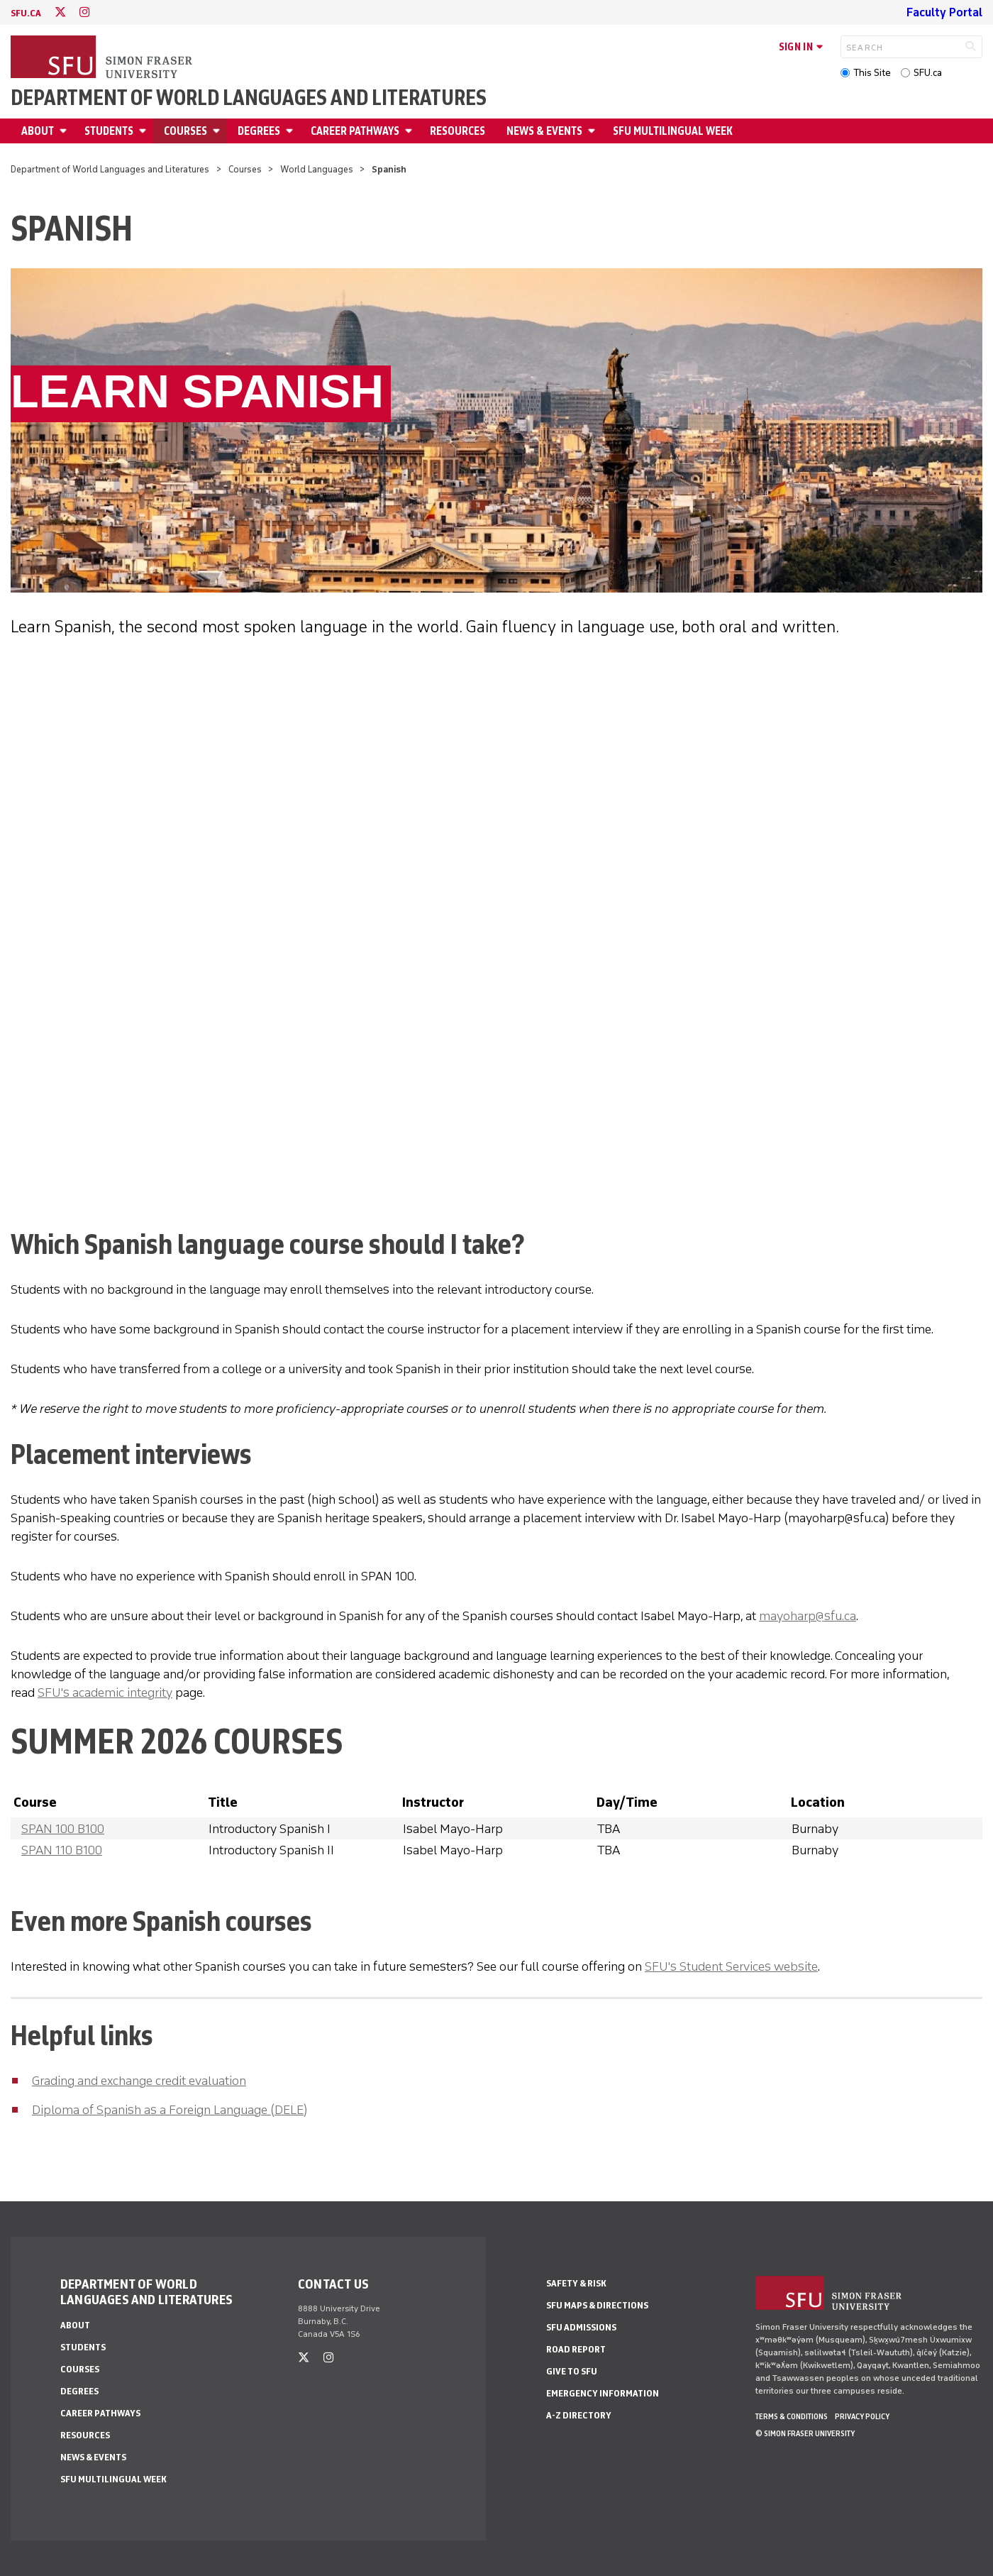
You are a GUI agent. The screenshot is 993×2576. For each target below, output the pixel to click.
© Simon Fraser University (805, 2433)
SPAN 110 (61, 1850)
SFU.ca (928, 73)
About (37, 131)
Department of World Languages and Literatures (249, 98)
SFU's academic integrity (105, 1692)
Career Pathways (355, 131)
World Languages (316, 169)
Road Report (576, 2349)
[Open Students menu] (144, 131)
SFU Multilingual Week (673, 131)
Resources (457, 131)
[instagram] (84, 12)
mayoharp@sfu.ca (807, 1616)
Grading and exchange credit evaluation (139, 2080)
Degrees (259, 131)
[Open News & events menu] (593, 131)
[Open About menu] (65, 131)
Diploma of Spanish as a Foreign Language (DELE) (169, 2110)
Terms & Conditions (791, 2416)
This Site (872, 73)
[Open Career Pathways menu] (410, 131)
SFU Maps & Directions (597, 2305)
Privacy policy (862, 2416)
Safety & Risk (576, 2283)
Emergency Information (602, 2393)
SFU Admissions (581, 2327)
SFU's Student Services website (731, 1966)
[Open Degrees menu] (291, 131)
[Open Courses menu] (218, 131)
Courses (185, 131)
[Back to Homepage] (103, 58)
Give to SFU (571, 2371)
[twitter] (60, 12)
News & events (544, 131)
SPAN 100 (62, 1829)
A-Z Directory (578, 2415)
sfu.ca (26, 13)
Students (108, 131)
